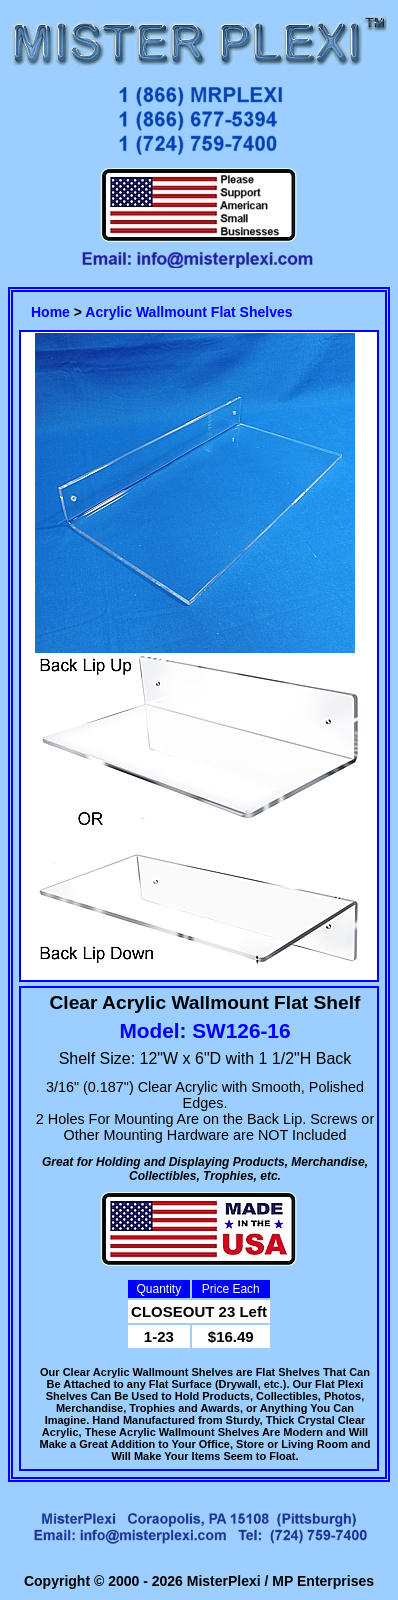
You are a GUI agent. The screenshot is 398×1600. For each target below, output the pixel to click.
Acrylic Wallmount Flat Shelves (188, 312)
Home (50, 312)
